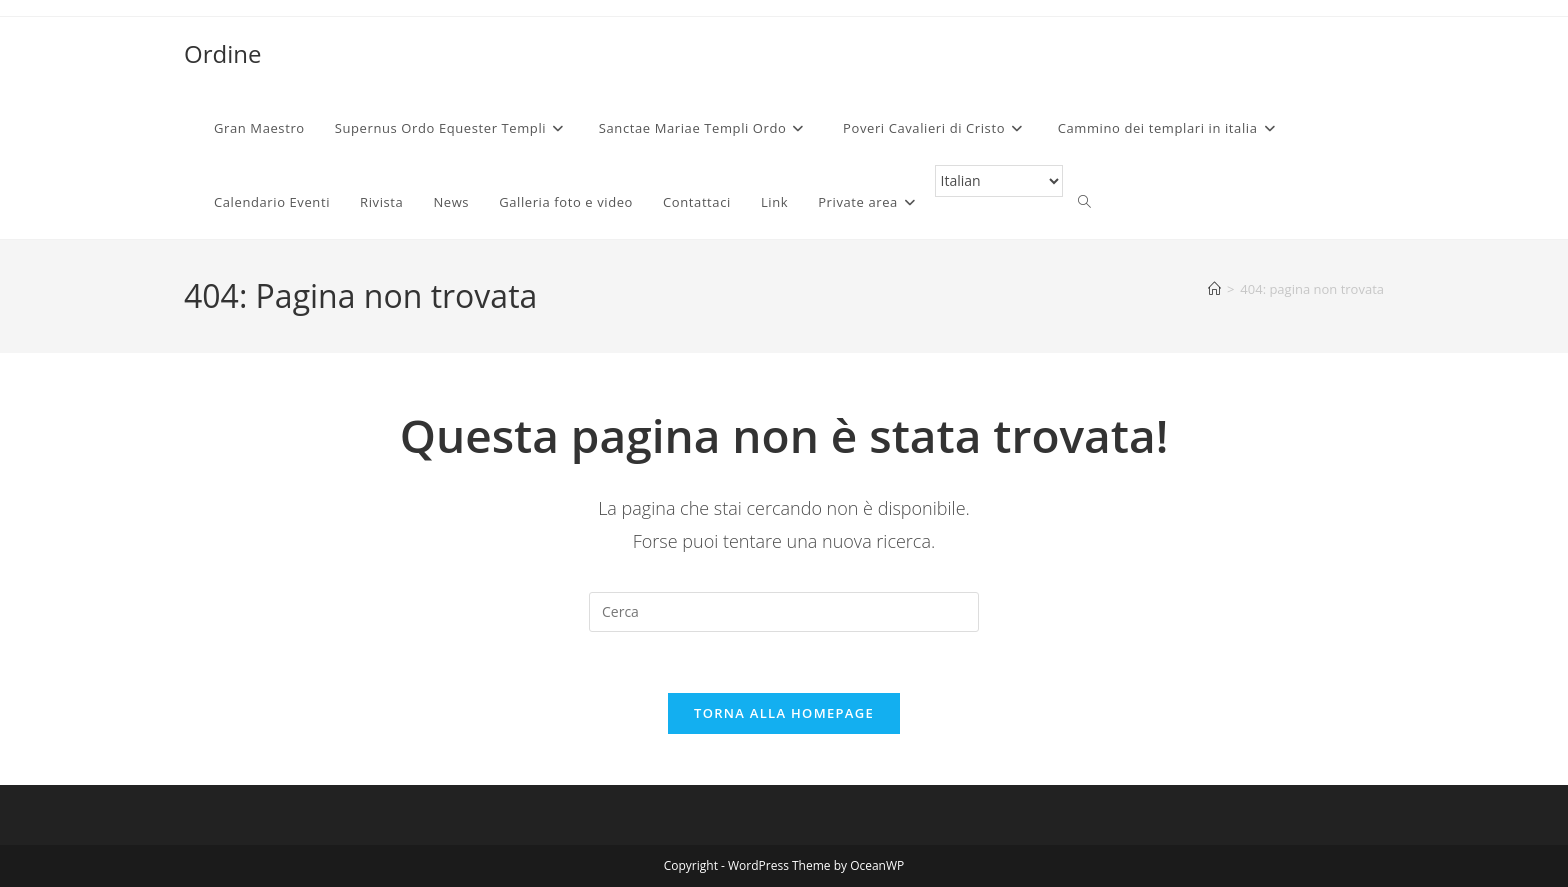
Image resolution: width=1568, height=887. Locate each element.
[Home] (1214, 289)
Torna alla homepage (784, 713)
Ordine (222, 53)
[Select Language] (999, 181)
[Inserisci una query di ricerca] (784, 612)
